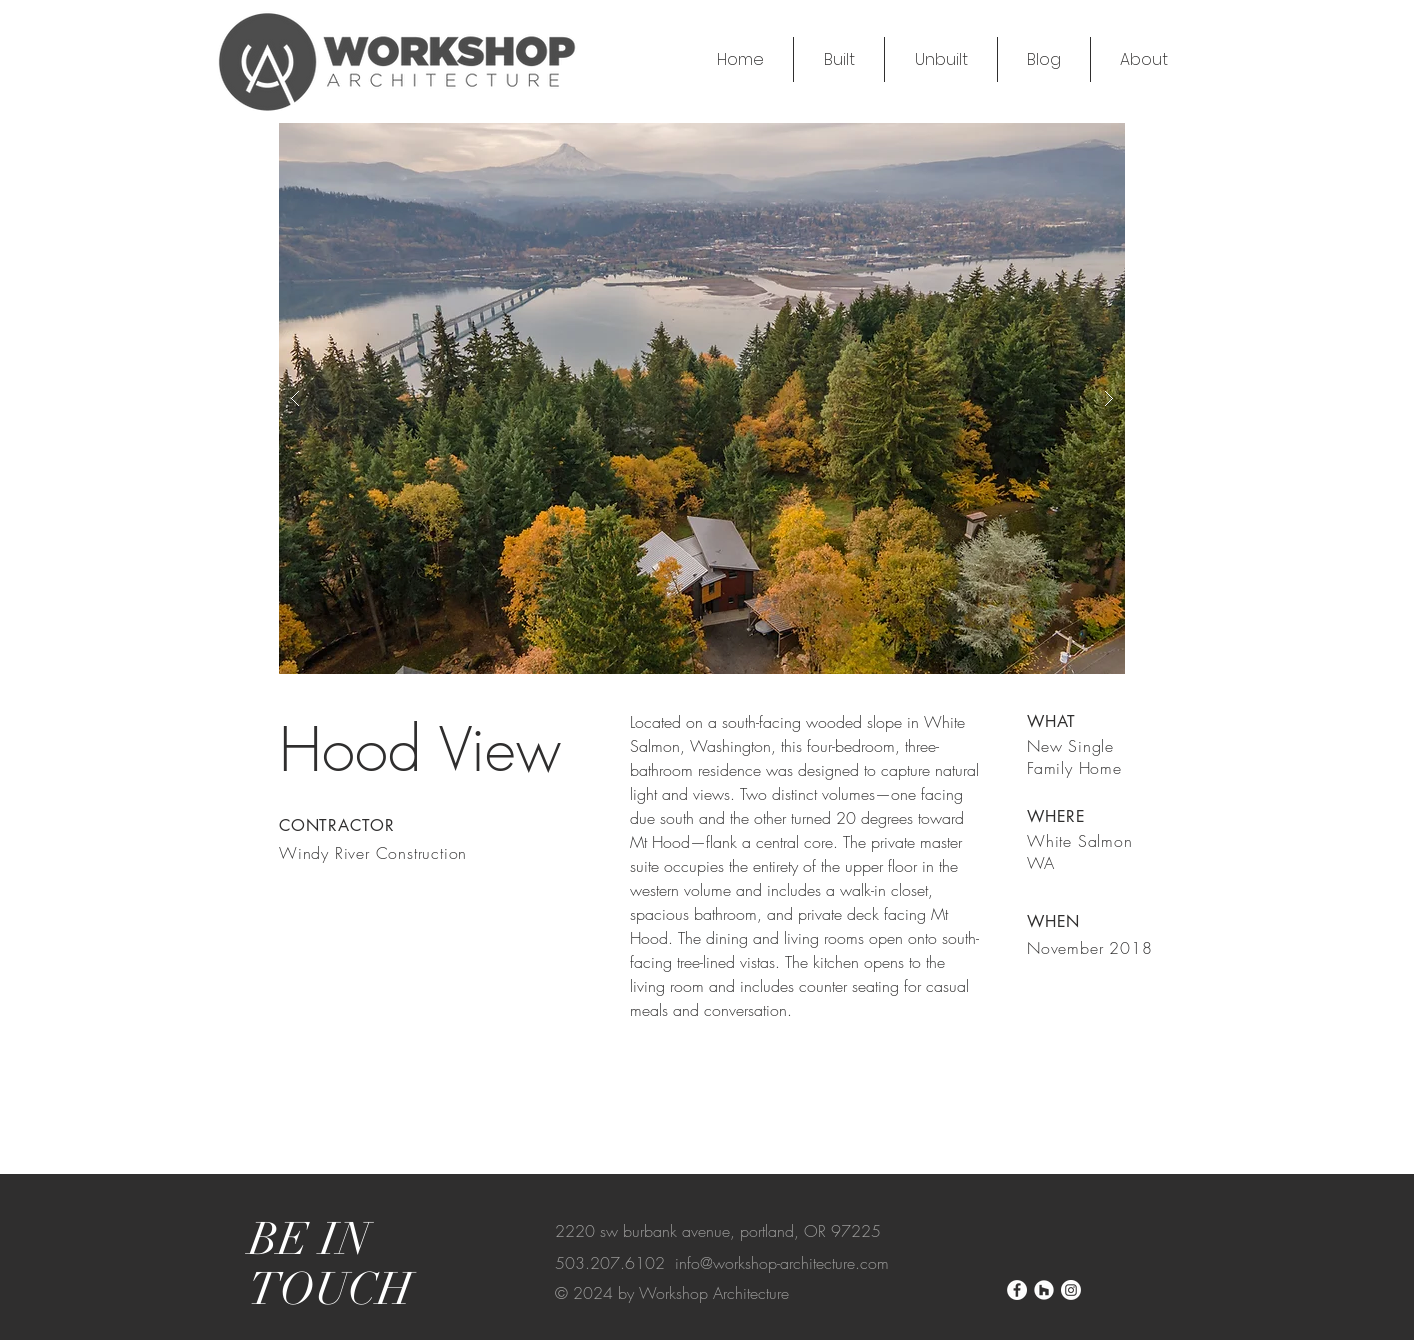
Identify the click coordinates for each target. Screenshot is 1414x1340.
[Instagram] (1071, 1290)
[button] (702, 398)
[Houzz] (1044, 1290)
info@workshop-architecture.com (782, 1263)
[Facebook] (1017, 1290)
